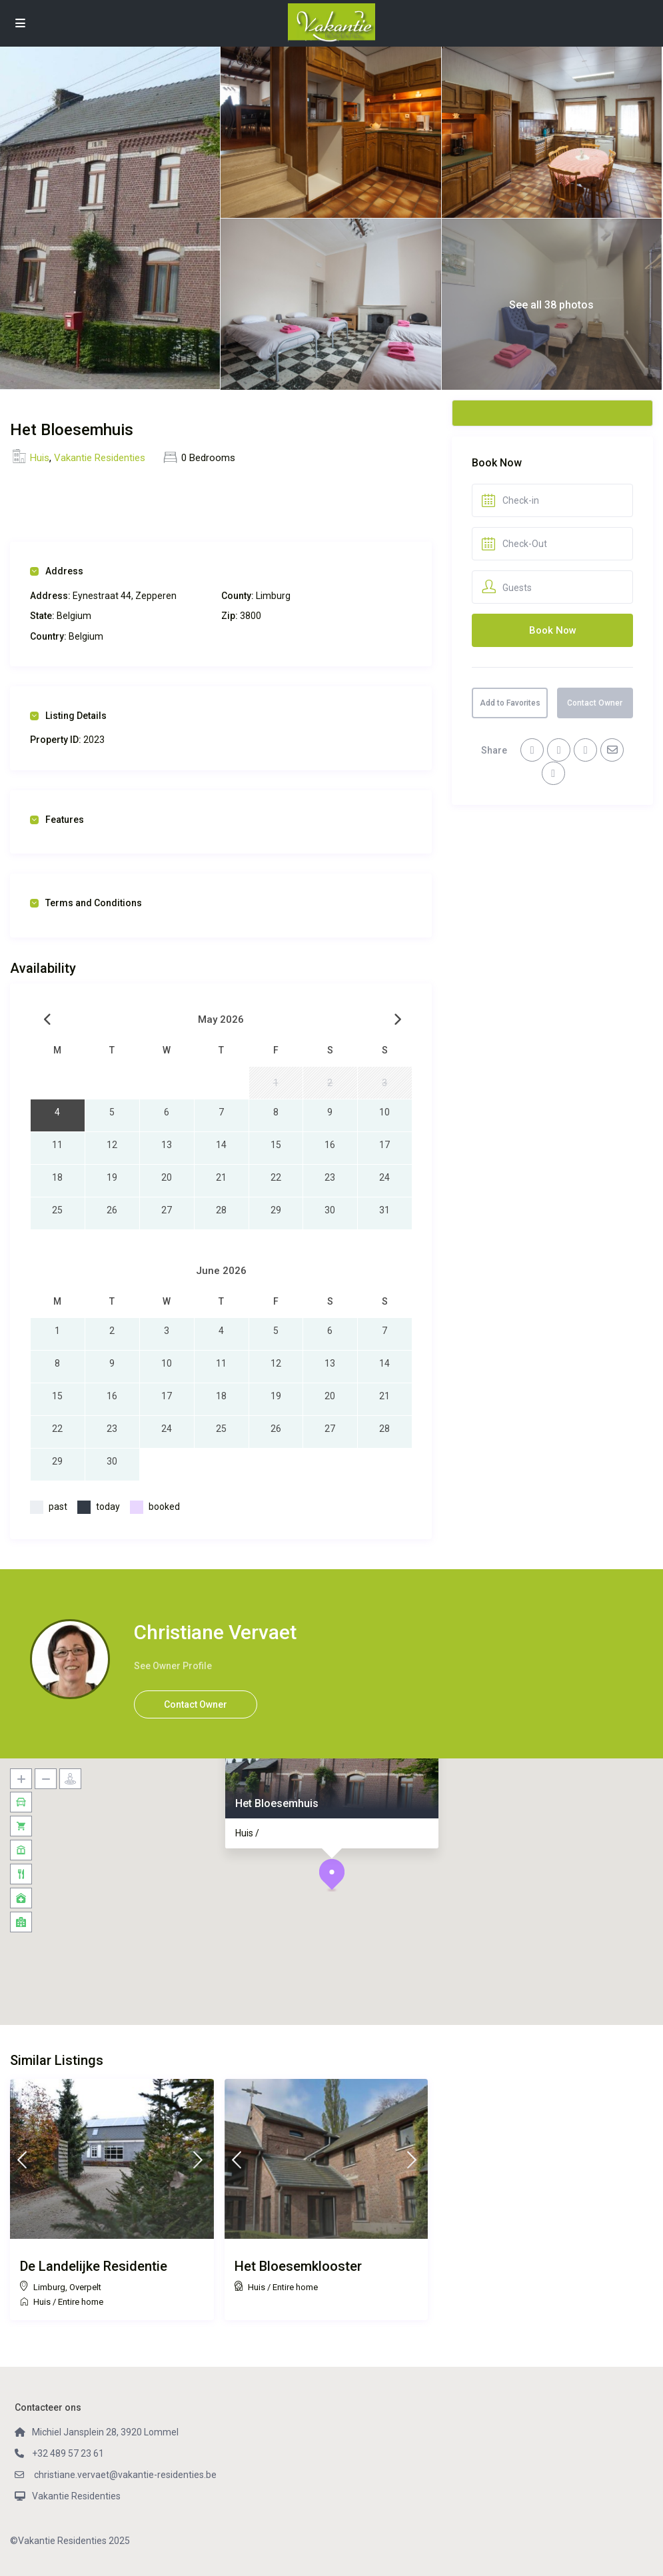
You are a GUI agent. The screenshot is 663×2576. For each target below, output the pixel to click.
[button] (331, 1875)
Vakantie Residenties (99, 458)
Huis (39, 458)
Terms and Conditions (86, 903)
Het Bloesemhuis (276, 1803)
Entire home (80, 2302)
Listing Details (68, 715)
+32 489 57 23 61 (68, 2453)
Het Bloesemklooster (298, 2266)
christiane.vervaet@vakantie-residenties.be (124, 2474)
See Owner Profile (173, 1665)
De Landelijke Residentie (93, 2266)
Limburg (49, 2287)
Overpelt (85, 2287)
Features (57, 819)
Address (56, 571)
